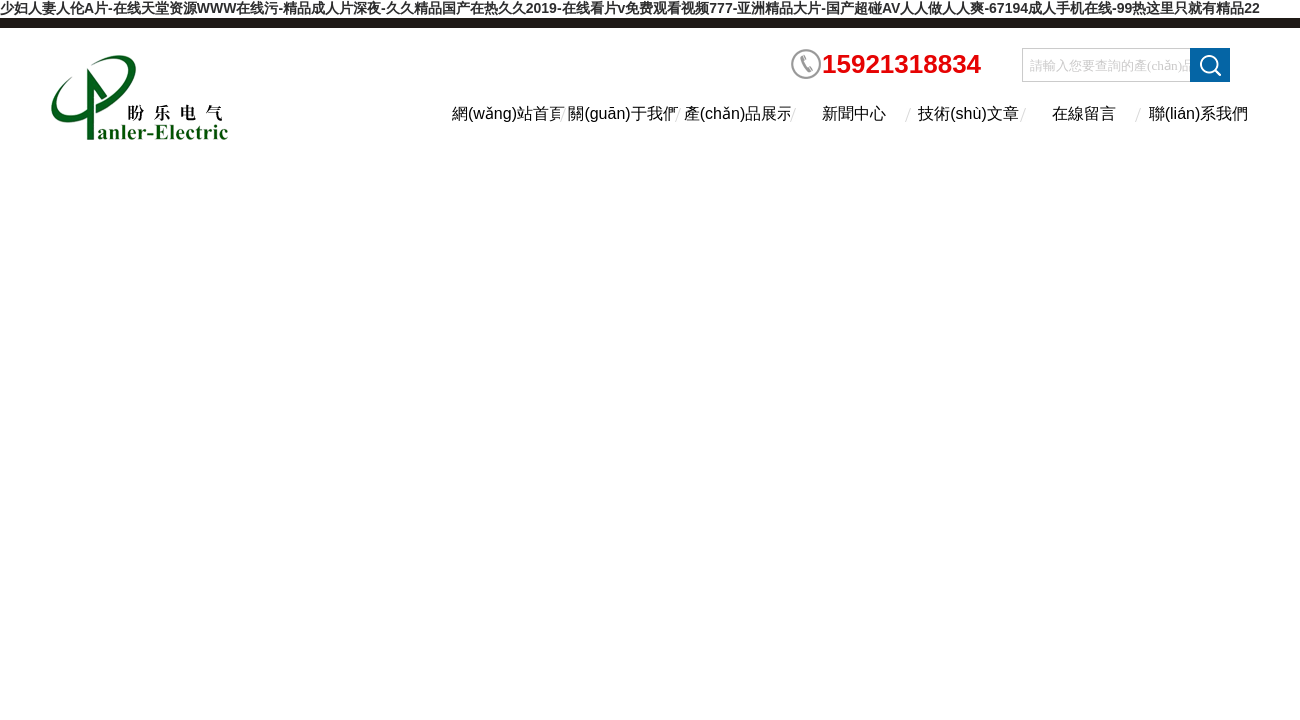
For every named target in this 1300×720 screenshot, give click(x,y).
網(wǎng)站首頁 (508, 113)
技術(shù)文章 (968, 113)
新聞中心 (854, 113)
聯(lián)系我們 (1199, 113)
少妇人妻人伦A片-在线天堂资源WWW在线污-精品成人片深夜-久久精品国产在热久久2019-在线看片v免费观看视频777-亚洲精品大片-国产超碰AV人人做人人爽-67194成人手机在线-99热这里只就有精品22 (630, 8)
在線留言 (1084, 113)
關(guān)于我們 (623, 113)
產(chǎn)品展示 (738, 113)
